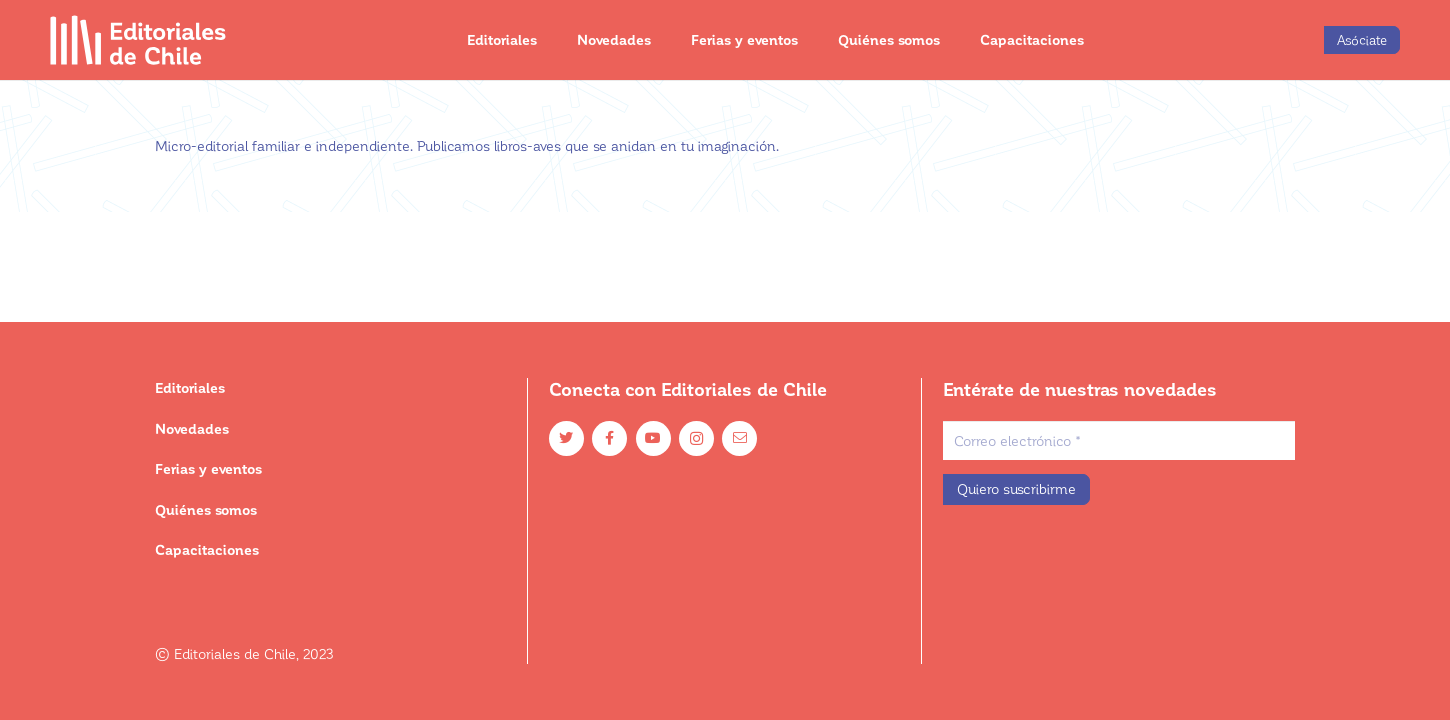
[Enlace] (138, 40)
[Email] (739, 438)
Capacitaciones (207, 549)
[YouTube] (653, 438)
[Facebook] (609, 438)
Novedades (192, 428)
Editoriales (190, 387)
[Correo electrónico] (1119, 440)
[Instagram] (696, 438)
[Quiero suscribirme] (1016, 489)
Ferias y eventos (208, 468)
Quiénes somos (206, 509)
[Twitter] (566, 438)
